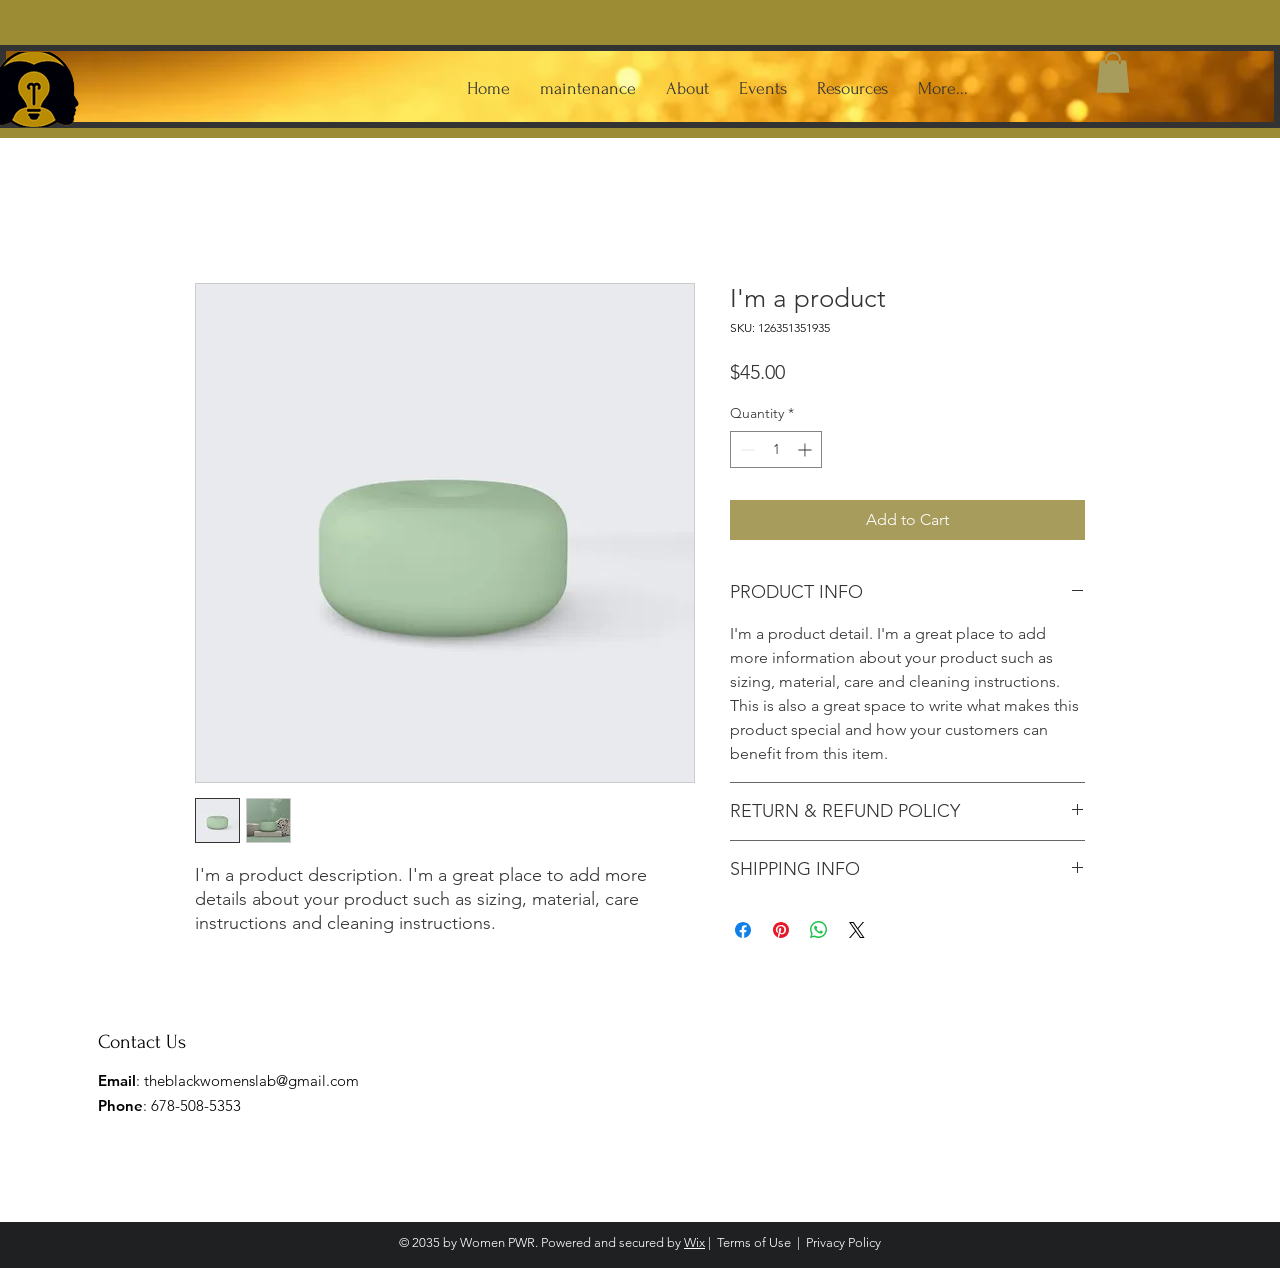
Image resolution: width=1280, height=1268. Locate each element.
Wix (694, 1242)
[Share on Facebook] (743, 930)
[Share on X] (857, 930)
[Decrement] (745, 449)
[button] (1113, 72)
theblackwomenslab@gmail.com (251, 1080)
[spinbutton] (776, 449)
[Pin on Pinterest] (781, 930)
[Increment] (806, 449)
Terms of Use (754, 1242)
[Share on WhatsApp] (819, 930)
